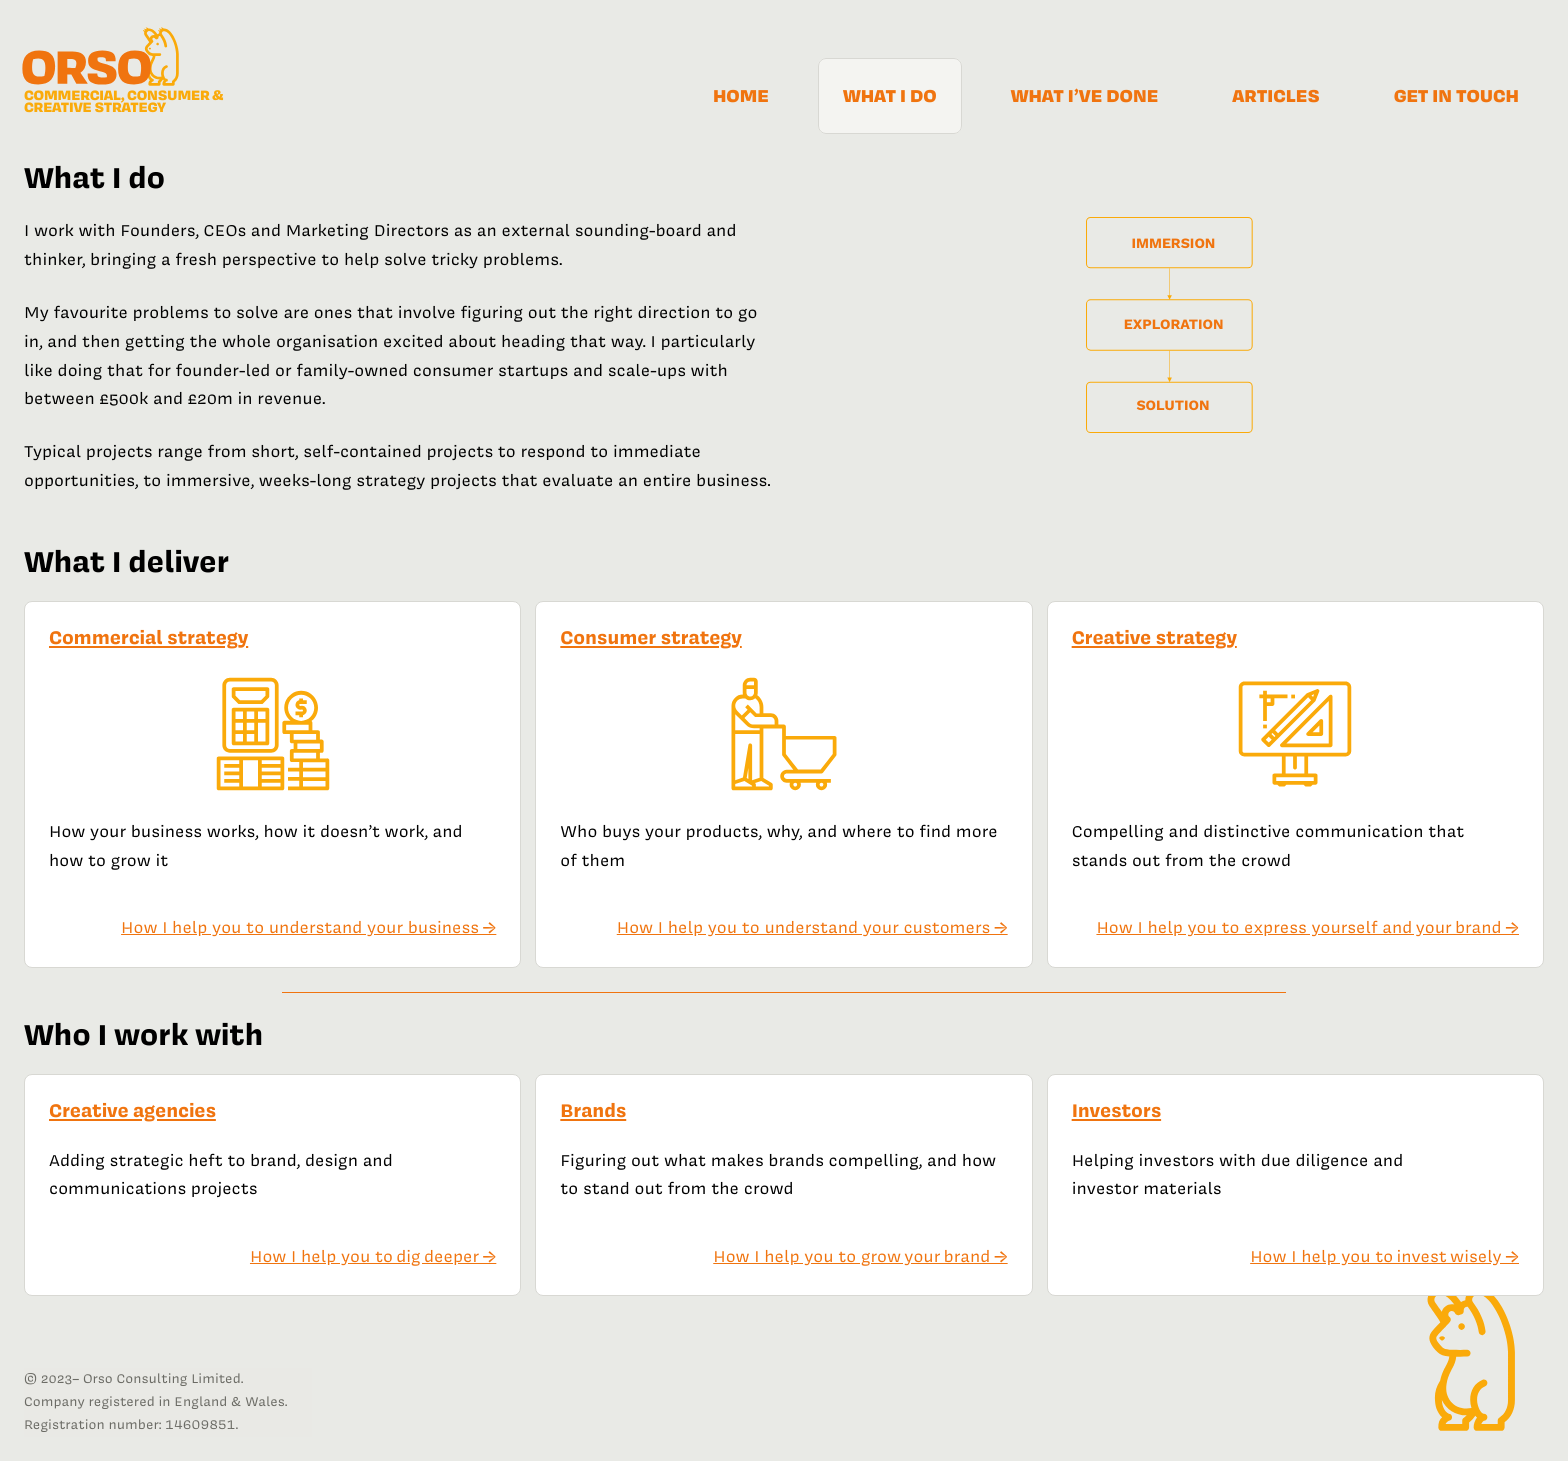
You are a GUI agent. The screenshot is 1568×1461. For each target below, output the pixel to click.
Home (741, 96)
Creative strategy (1154, 637)
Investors (1116, 1110)
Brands (593, 1110)
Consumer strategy (650, 637)
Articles (1275, 96)
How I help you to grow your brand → (860, 1257)
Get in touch (1456, 96)
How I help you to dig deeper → (373, 1257)
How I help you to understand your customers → (812, 928)
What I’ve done (1085, 96)
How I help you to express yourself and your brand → (1307, 928)
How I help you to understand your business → (308, 928)
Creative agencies (132, 1110)
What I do (890, 96)
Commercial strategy (148, 637)
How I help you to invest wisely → (1384, 1257)
